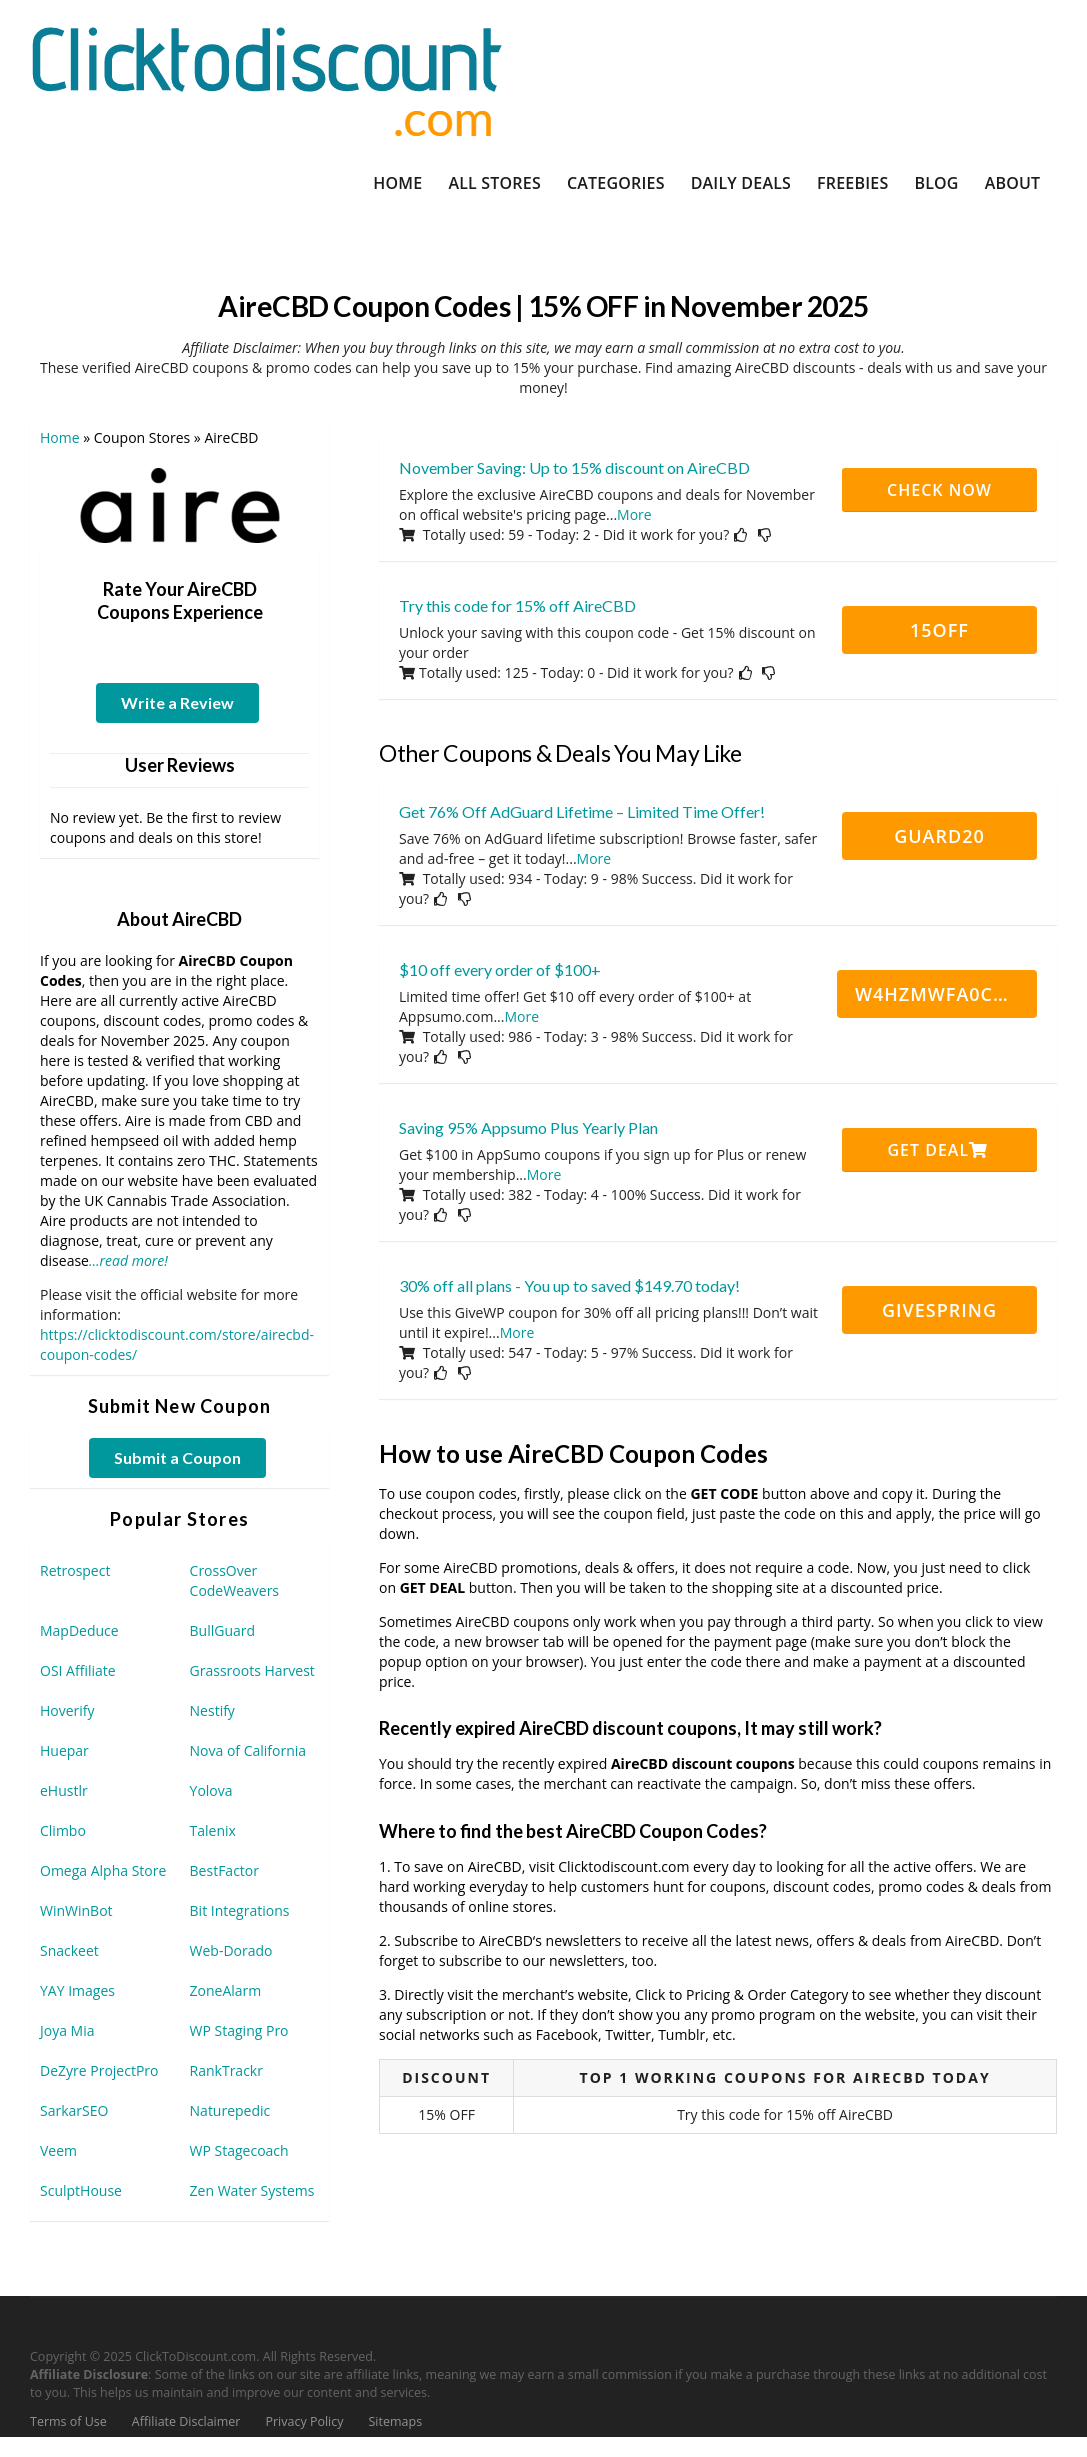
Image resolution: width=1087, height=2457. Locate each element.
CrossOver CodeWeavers (234, 1580)
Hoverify (67, 1710)
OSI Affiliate (78, 1670)
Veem (58, 2150)
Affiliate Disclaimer (186, 2421)
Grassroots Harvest (252, 1670)
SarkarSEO (74, 2110)
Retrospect (75, 1570)
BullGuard (223, 1630)
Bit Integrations (240, 1910)
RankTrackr (226, 2070)
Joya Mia (67, 2030)
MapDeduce (79, 1630)
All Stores (494, 183)
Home (397, 183)
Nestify (212, 1710)
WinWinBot (76, 1910)
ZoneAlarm (226, 1990)
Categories (616, 183)
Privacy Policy (304, 2421)
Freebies (852, 183)
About (1013, 183)
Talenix (213, 1830)
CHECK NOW (939, 490)
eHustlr (64, 1790)
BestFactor (224, 1870)
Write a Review (177, 702)
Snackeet (69, 1950)
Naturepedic (230, 2110)
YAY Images (77, 1990)
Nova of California (248, 1750)
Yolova (211, 1790)
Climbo (63, 1830)
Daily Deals (741, 183)
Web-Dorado (231, 1950)
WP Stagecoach (239, 2150)
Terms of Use (68, 2421)
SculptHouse (81, 2190)
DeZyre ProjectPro (99, 2070)
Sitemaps (396, 2421)
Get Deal (937, 1150)
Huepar (64, 1750)
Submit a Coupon (177, 1457)
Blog (936, 183)
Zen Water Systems (252, 2190)
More (634, 514)
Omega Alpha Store (103, 1870)
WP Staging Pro (239, 2030)
